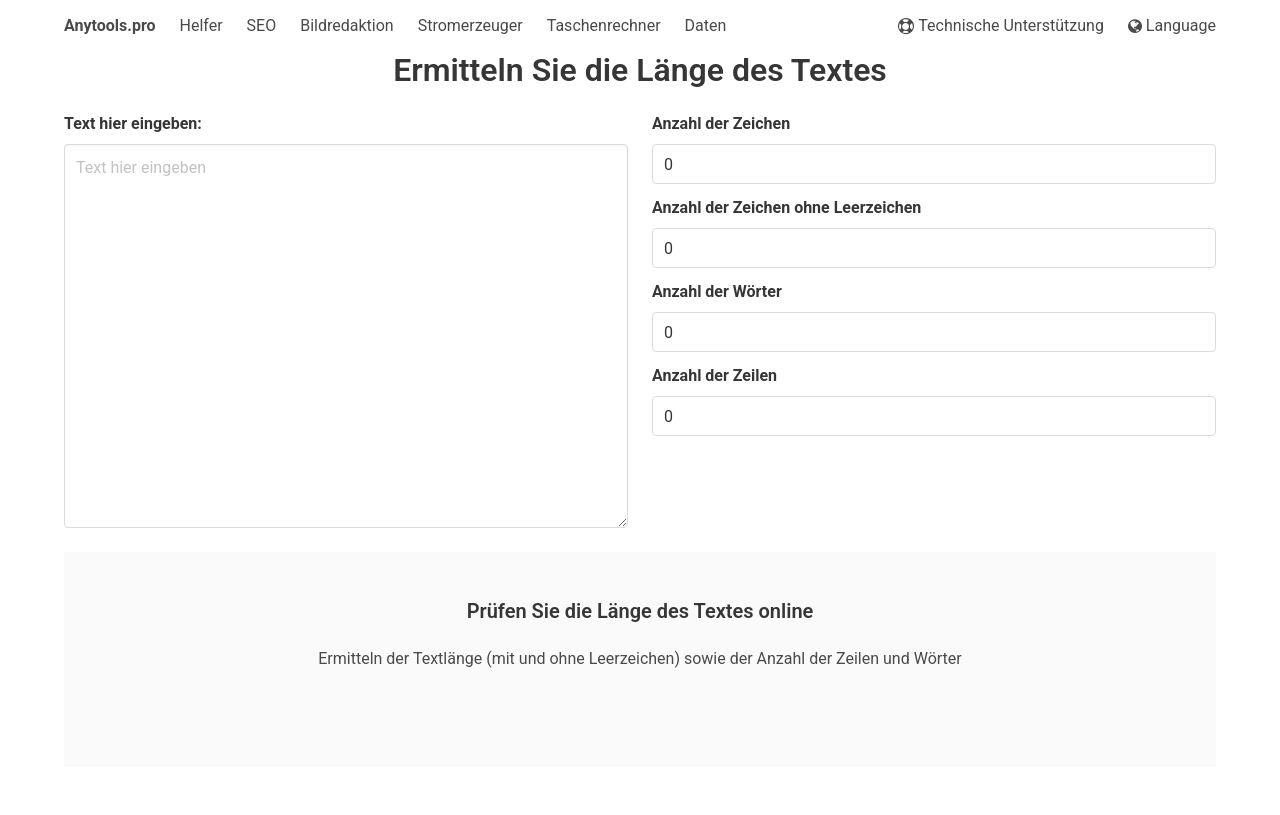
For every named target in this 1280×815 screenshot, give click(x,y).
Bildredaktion (346, 25)
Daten (706, 25)
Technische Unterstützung (1001, 25)
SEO (262, 25)
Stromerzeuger (470, 25)
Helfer (201, 25)
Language (1172, 25)
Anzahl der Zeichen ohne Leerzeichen (786, 207)
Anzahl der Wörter (717, 291)
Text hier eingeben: (133, 123)
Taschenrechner (604, 25)
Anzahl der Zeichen (721, 123)
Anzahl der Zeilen (714, 375)
